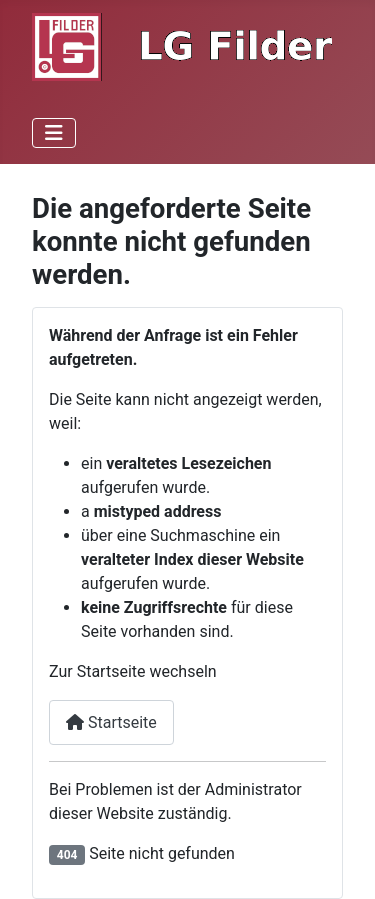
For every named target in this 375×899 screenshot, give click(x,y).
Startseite (111, 722)
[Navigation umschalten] (54, 133)
